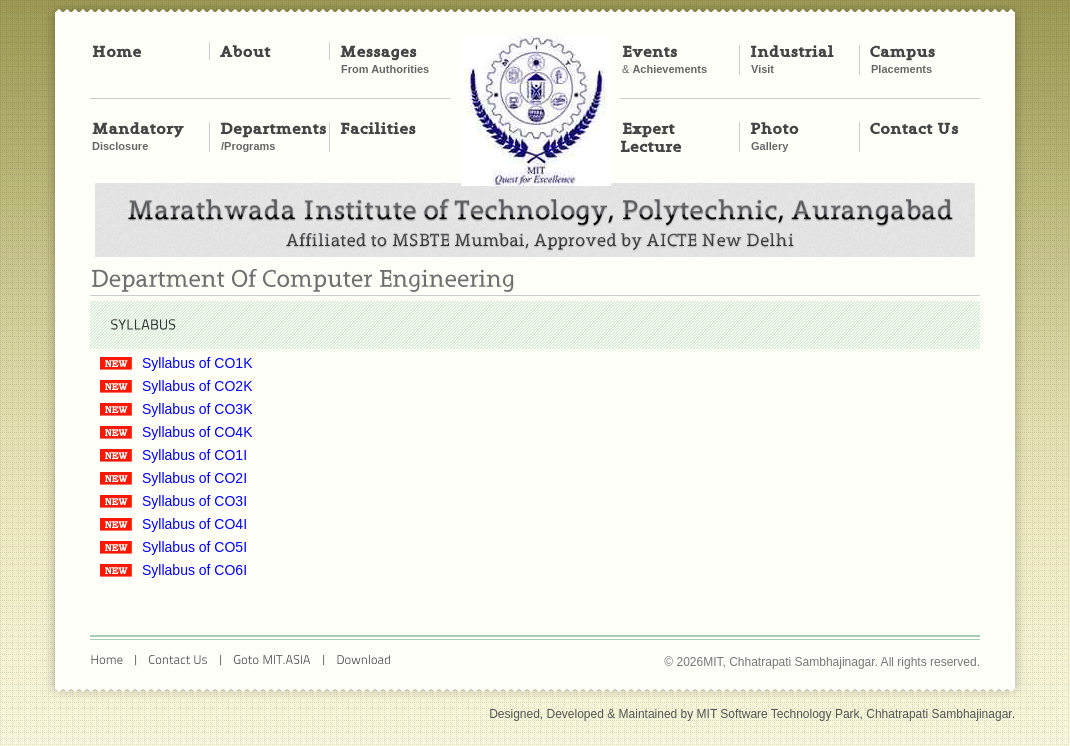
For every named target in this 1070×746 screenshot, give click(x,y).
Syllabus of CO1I (194, 455)
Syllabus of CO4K (197, 432)
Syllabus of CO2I (194, 478)
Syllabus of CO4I (194, 524)
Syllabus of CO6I (194, 570)
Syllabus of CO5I (194, 547)
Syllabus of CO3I (194, 501)
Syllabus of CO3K (197, 409)
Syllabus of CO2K (197, 386)
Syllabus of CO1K (197, 363)
